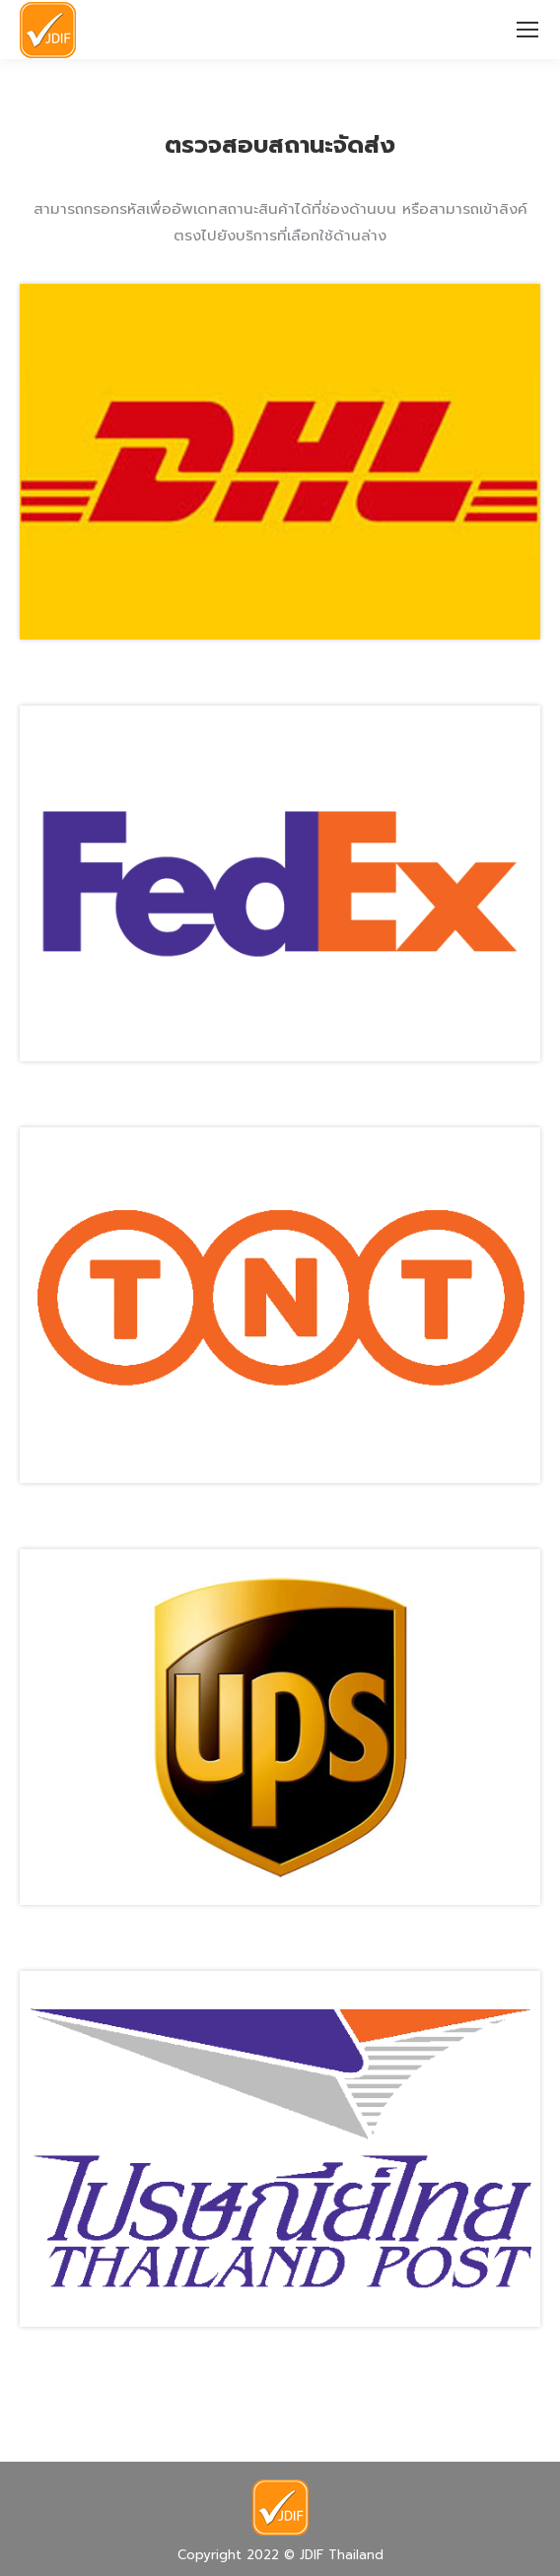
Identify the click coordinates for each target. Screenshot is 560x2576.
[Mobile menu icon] (527, 29)
